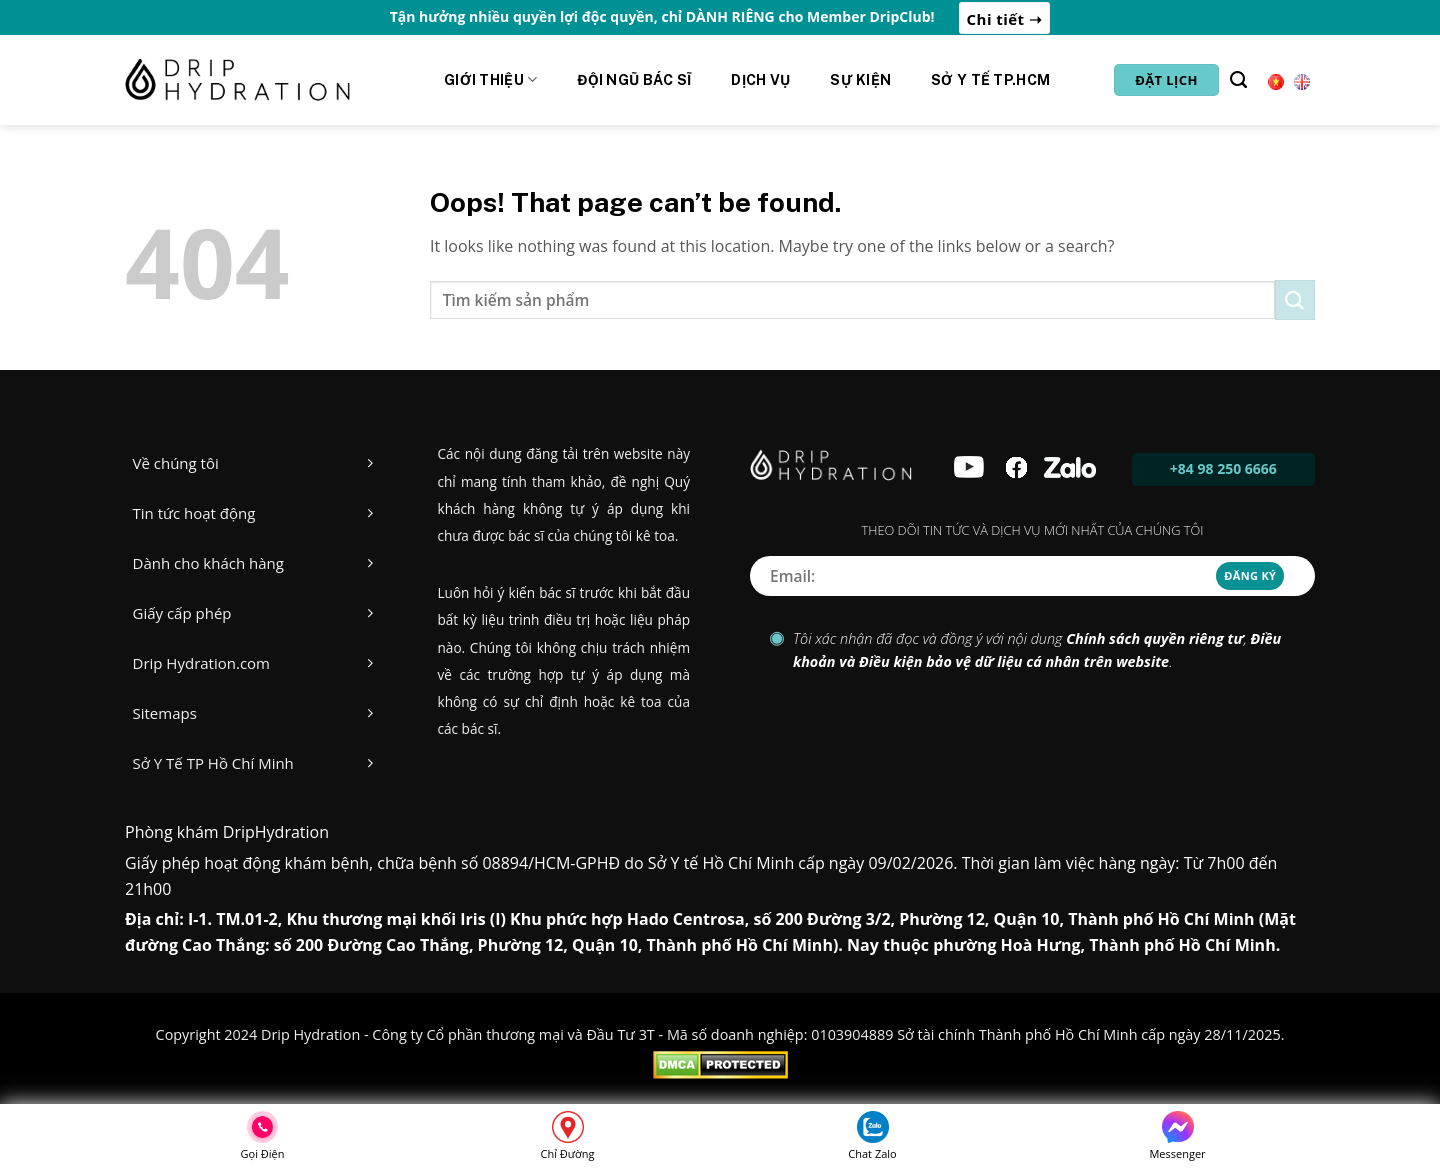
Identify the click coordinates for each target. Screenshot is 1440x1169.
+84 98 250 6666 (1223, 468)
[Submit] (1295, 299)
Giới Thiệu (490, 79)
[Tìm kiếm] (1238, 80)
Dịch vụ (760, 80)
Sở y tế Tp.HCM (990, 80)
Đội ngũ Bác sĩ (634, 80)
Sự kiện (860, 80)
